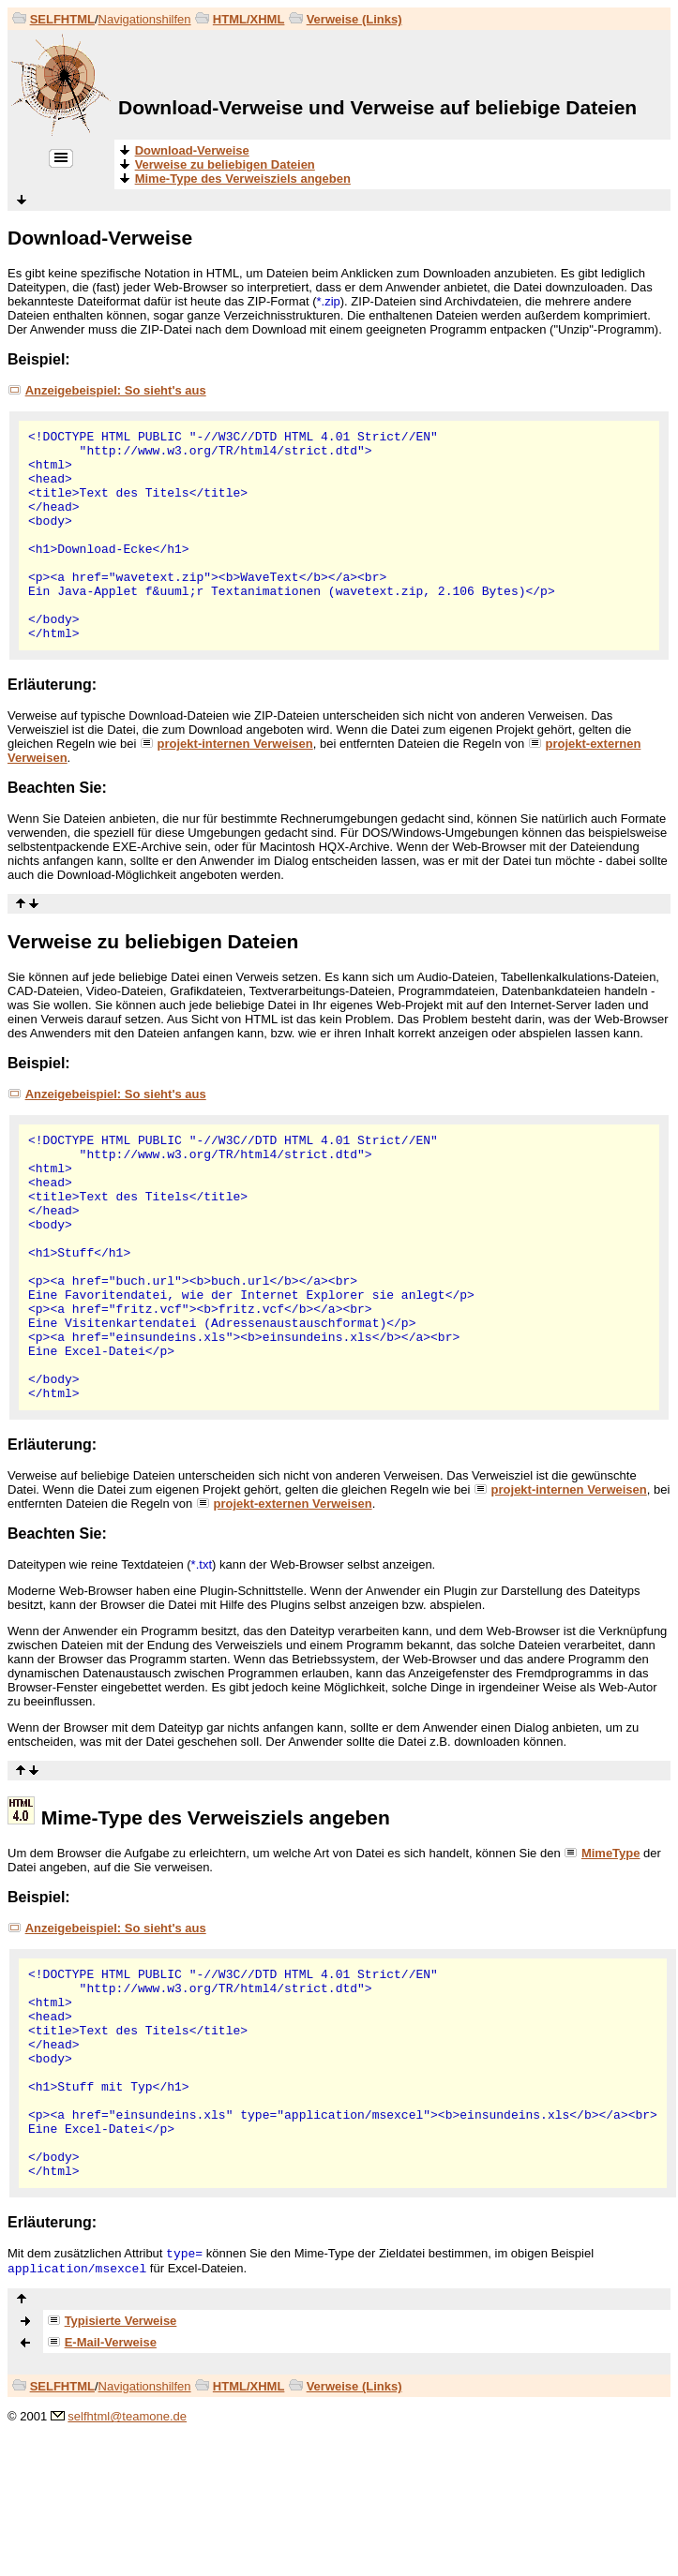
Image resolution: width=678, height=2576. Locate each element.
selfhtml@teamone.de (127, 2416)
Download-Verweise (100, 237)
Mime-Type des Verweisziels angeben (215, 1817)
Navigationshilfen (144, 19)
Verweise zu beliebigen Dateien (153, 941)
